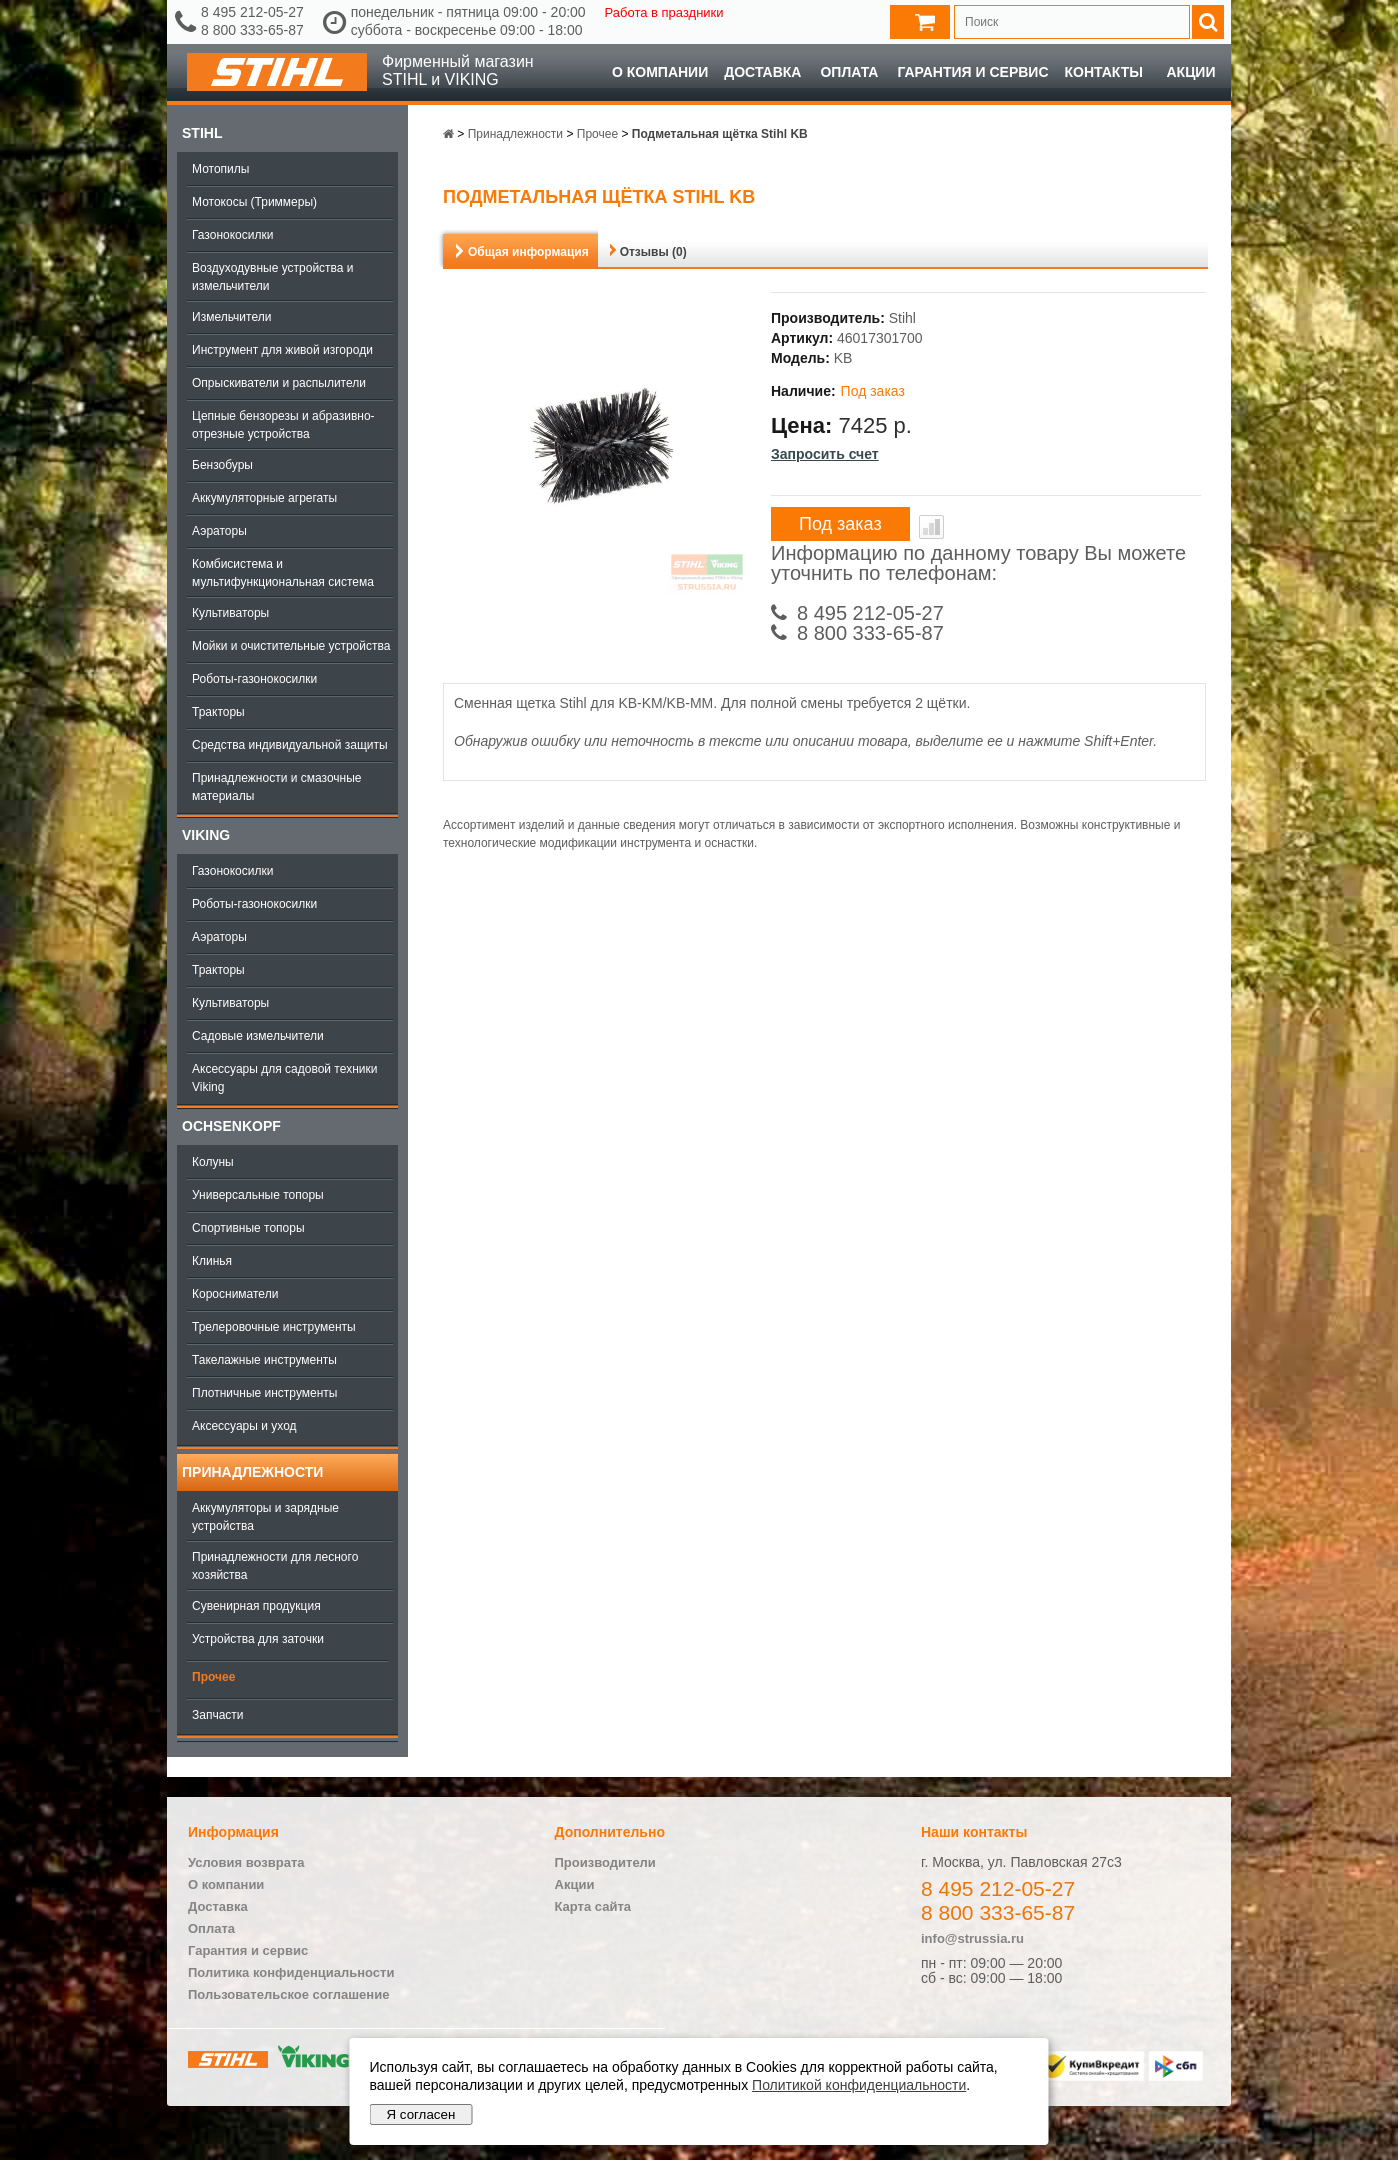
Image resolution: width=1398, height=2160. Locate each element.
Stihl (202, 133)
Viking (206, 835)
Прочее (213, 1677)
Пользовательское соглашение (288, 1994)
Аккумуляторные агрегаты (264, 498)
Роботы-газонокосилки (254, 679)
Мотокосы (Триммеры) (254, 202)
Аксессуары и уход (244, 1426)
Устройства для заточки (258, 1639)
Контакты (1104, 72)
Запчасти (218, 1715)
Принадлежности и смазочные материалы (277, 787)
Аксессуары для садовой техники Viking (284, 1078)
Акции (1190, 72)
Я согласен (421, 2114)
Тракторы (218, 712)
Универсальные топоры (258, 1195)
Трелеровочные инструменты (274, 1327)
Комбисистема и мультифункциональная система (283, 573)
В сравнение (931, 527)
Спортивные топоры (248, 1228)
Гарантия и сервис (972, 72)
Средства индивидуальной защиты (290, 745)
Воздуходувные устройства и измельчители (273, 277)
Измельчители (231, 317)
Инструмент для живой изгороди (282, 350)
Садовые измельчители (258, 1036)
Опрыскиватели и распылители (279, 383)
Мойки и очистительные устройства (291, 646)
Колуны (213, 1162)
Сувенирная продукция (256, 1606)
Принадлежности (252, 1472)
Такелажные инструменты (264, 1360)
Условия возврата (246, 1862)
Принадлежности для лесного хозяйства (275, 1566)
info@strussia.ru (972, 1938)
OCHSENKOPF (231, 1126)
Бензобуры (222, 465)
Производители (605, 1862)
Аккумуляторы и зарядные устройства (265, 1517)
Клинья (212, 1261)
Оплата (849, 72)
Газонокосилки (232, 235)
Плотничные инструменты (264, 1393)
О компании (660, 72)
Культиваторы (230, 613)
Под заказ (840, 524)
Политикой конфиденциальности (859, 2085)
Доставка (762, 72)
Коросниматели (235, 1294)
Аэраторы (219, 531)
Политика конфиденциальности (291, 1972)
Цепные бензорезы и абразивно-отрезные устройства (283, 425)
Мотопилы (220, 169)
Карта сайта (593, 1906)
